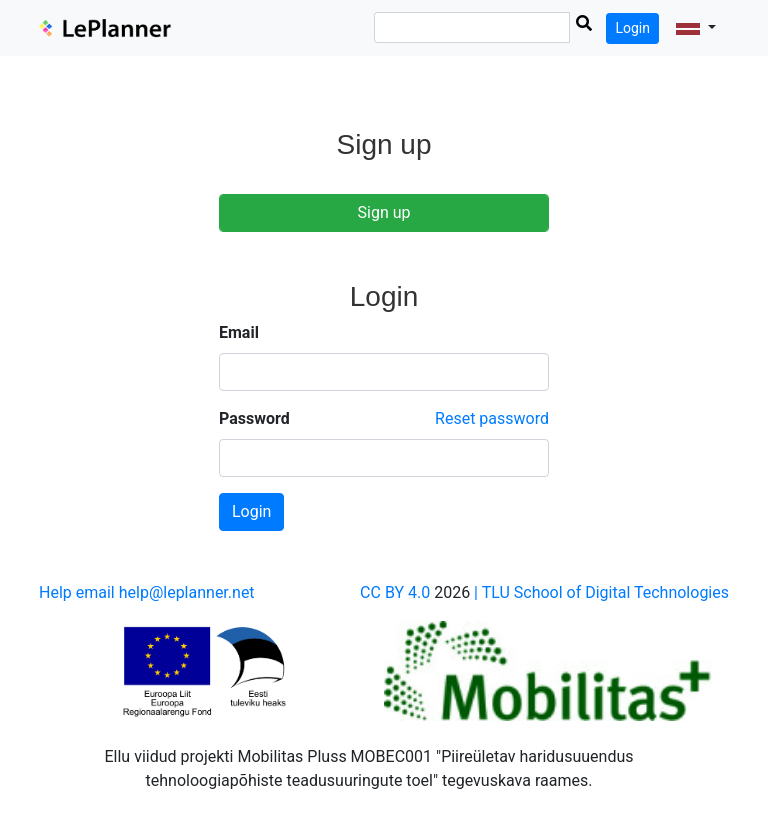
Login (632, 28)
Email (239, 332)
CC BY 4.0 (395, 592)
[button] (696, 28)
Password (254, 418)
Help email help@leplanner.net (147, 592)
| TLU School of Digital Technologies (601, 592)
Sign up (384, 212)
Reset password (492, 418)
